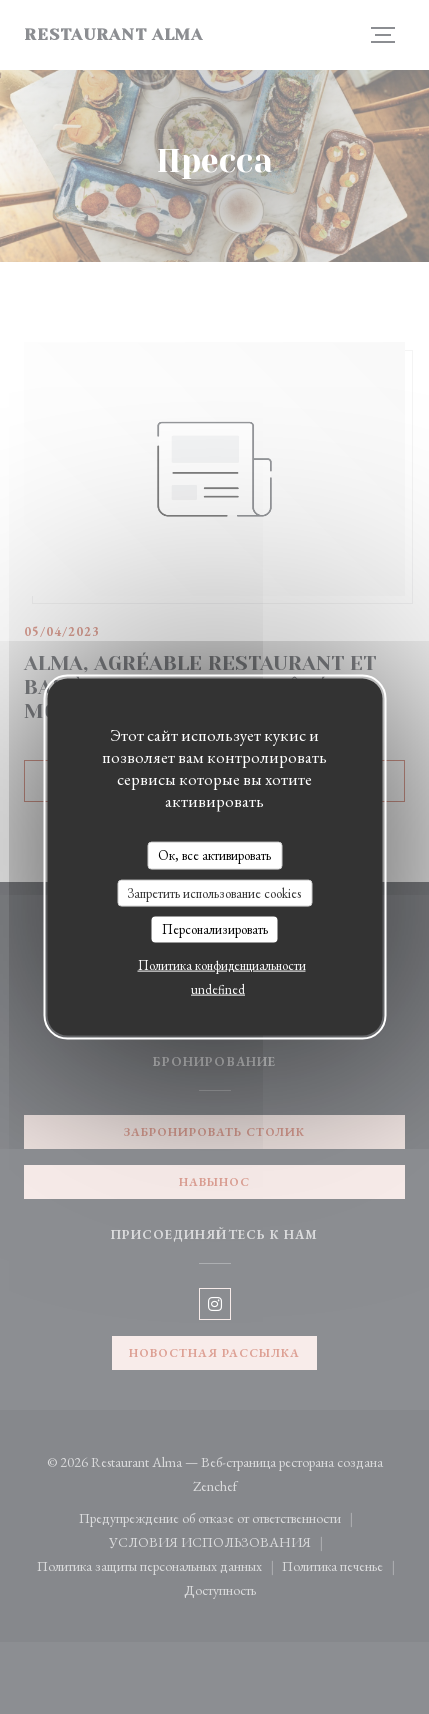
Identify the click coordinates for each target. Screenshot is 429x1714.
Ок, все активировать (214, 855)
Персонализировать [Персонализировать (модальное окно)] (215, 929)
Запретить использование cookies (214, 892)
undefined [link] (218, 988)
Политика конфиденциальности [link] (222, 964)
